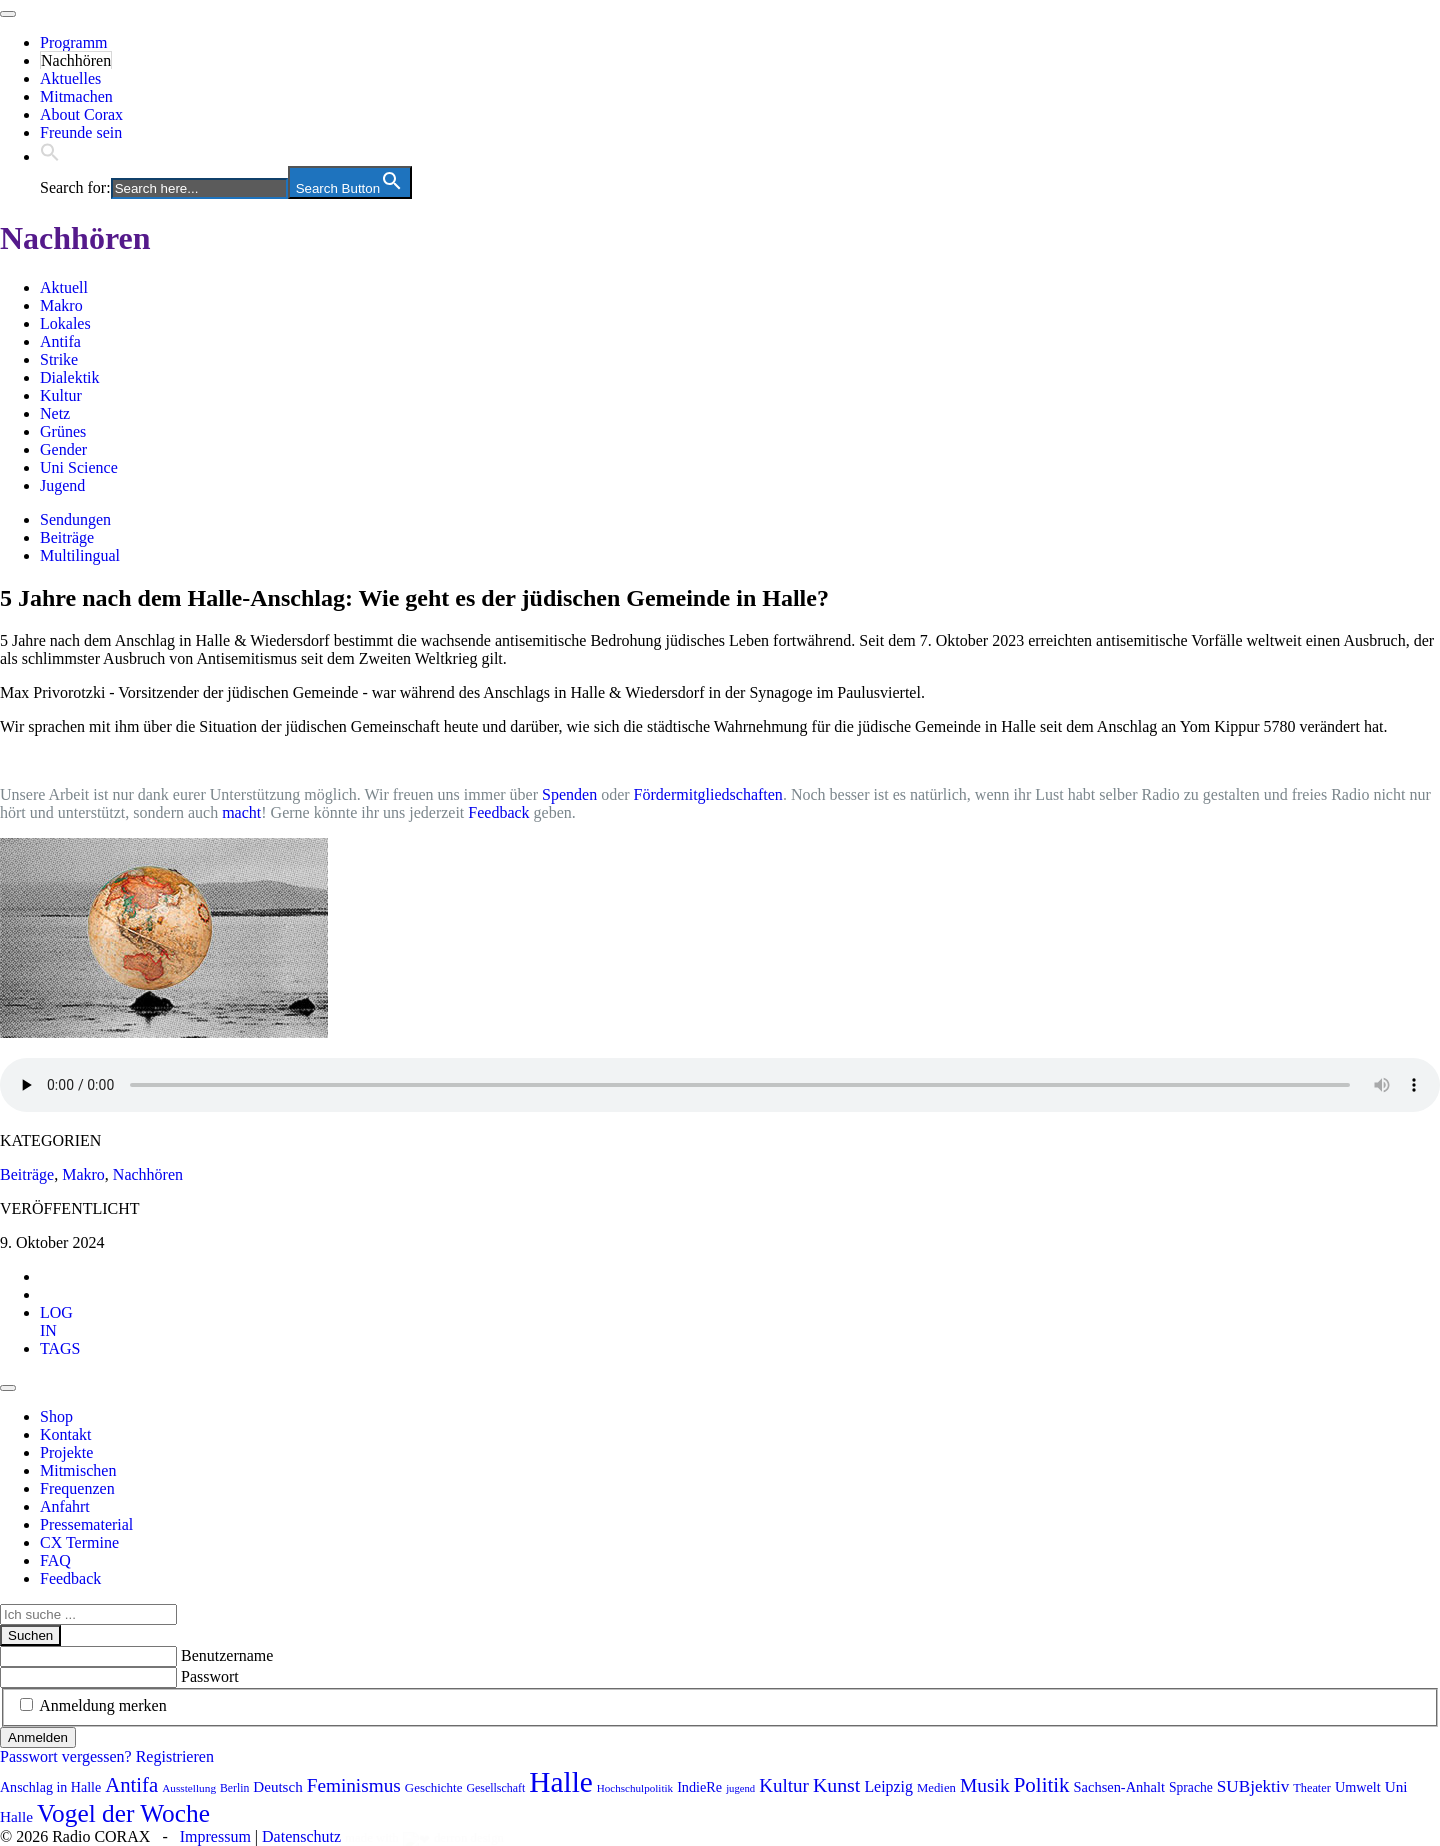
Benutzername (227, 1655)
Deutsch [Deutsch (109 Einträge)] (277, 1787)
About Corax (81, 114)
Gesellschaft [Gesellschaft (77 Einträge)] (495, 1788)
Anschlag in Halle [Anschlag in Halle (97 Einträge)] (50, 1787)
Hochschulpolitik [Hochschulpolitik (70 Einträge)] (635, 1788)
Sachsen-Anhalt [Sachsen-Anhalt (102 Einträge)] (1119, 1787)
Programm (74, 42)
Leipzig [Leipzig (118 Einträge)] (888, 1786)
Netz (55, 413)
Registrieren (175, 1756)
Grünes (63, 431)
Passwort (210, 1676)
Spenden (569, 794)
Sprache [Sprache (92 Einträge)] (1191, 1787)
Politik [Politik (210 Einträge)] (1042, 1785)
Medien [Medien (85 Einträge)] (936, 1788)
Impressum (215, 1836)
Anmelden (38, 1737)
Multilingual (80, 555)
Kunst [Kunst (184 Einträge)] (837, 1785)
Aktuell (64, 287)
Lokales (65, 323)
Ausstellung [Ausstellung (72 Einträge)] (189, 1788)
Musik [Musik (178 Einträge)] (985, 1785)
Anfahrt (65, 1506)
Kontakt (66, 1434)
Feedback (498, 812)
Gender (63, 449)
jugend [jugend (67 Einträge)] (740, 1788)
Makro (61, 305)
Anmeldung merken (103, 1705)
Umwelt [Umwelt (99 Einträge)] (1358, 1787)
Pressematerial (86, 1524)
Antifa (60, 341)
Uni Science (79, 467)
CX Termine (79, 1542)
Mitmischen (78, 1470)
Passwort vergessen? (66, 1756)
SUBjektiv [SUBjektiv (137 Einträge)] (1253, 1786)
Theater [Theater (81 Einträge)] (1312, 1788)
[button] (50, 156)
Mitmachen (76, 96)
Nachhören (76, 60)
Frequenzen (77, 1488)
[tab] (56, 1321)
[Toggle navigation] (8, 14)
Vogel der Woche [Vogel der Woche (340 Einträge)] (123, 1813)
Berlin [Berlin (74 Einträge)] (234, 1788)
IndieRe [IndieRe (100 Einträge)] (699, 1787)
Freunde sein (81, 132)
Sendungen (75, 519)
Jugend (62, 485)
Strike (59, 359)
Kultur (61, 395)
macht (241, 812)
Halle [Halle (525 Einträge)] (561, 1782)
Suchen (30, 1635)
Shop (56, 1416)
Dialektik (70, 377)
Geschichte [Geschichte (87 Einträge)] (434, 1787)
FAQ (55, 1560)
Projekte (66, 1452)
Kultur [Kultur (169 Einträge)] (784, 1785)
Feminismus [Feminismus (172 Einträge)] (354, 1785)
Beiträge (67, 537)
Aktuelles (70, 78)
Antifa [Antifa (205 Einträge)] (131, 1785)
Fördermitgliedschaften (708, 794)
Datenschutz (301, 1836)
